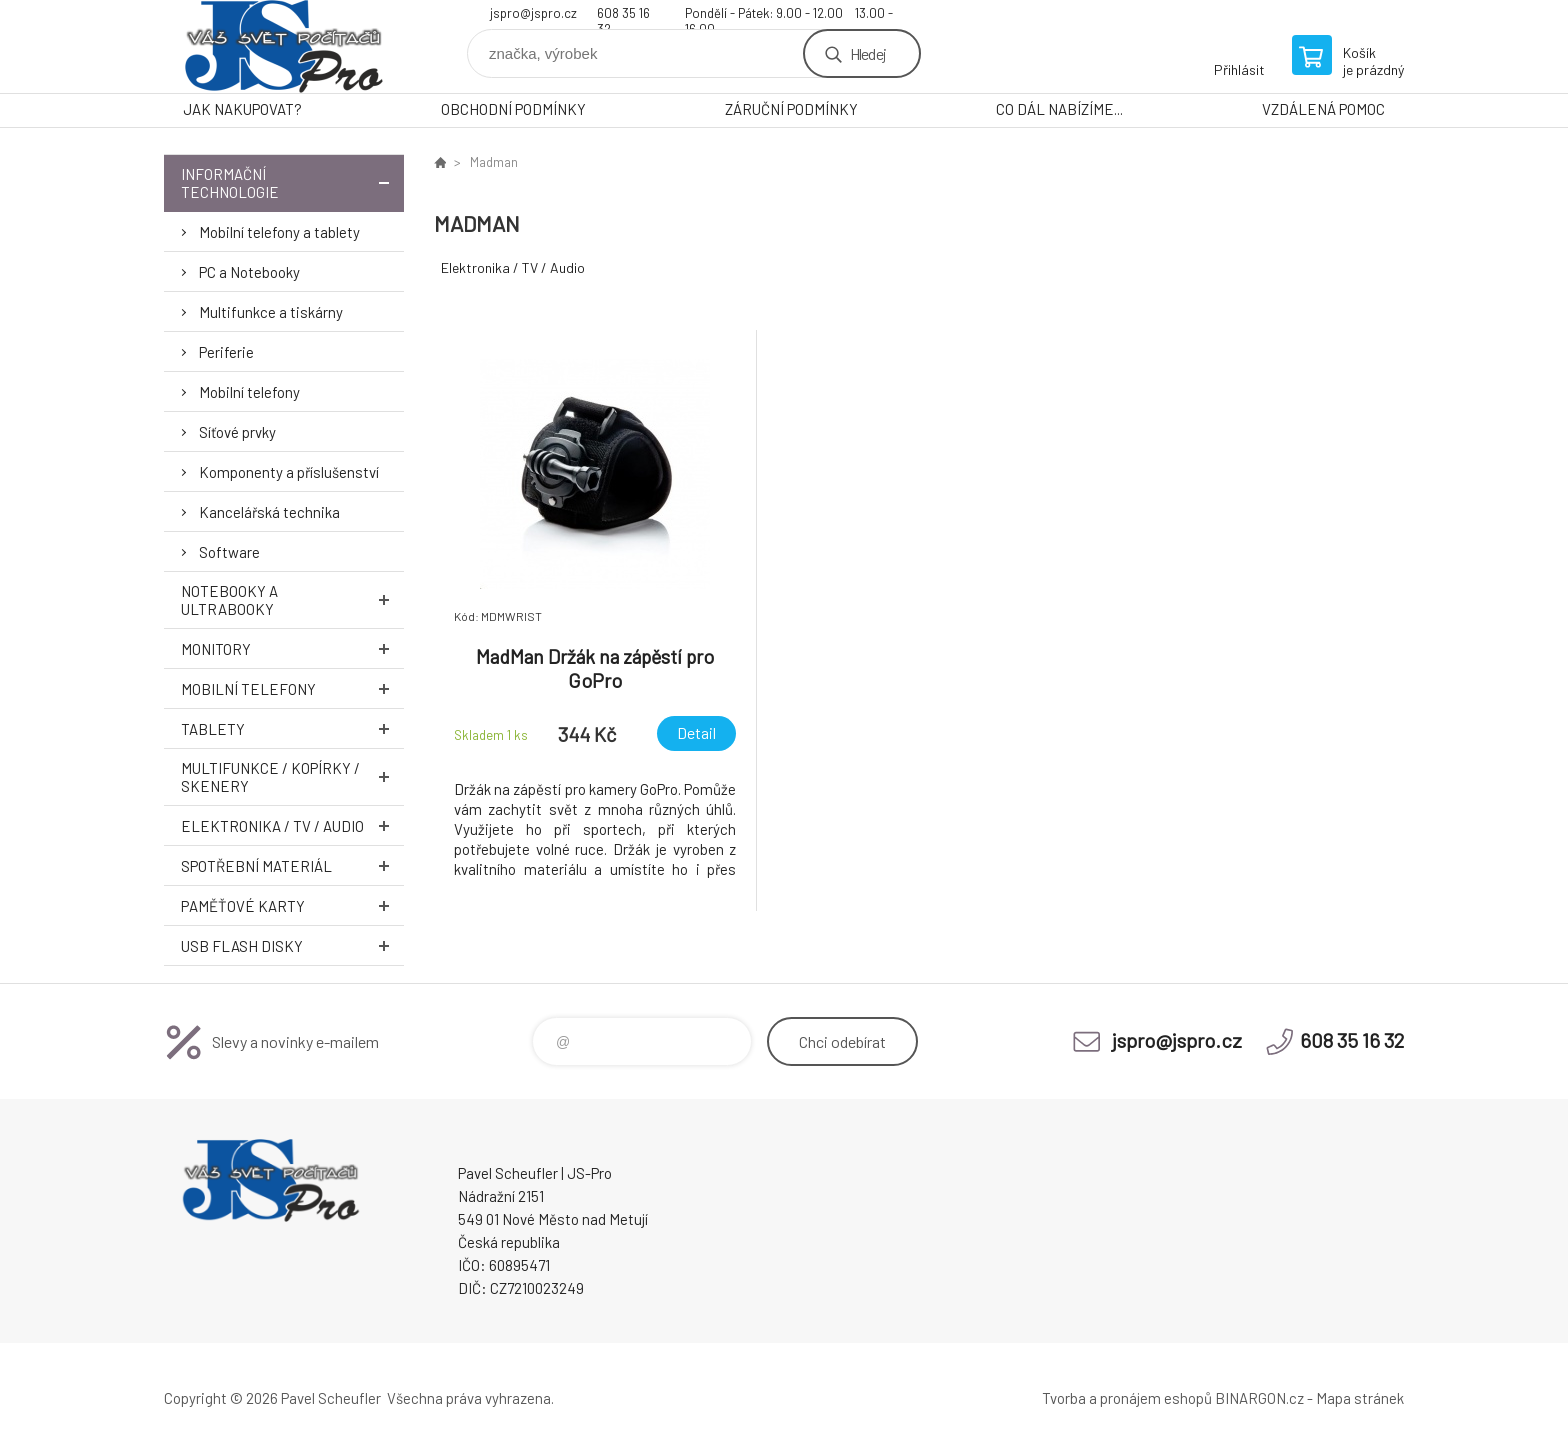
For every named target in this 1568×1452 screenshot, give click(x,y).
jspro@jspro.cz (533, 13)
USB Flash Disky (292, 945)
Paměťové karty (292, 905)
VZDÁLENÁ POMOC (1323, 109)
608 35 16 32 (623, 15)
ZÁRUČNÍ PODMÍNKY (791, 109)
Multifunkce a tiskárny (271, 312)
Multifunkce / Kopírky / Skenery (292, 777)
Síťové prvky (237, 432)
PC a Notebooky (249, 272)
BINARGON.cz (1259, 1398)
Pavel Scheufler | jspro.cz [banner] (284, 46)
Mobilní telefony (249, 392)
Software (229, 552)
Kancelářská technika (269, 512)
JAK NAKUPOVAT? (242, 109)
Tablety (292, 728)
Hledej (868, 53)
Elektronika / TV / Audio (292, 825)
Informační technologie (292, 183)
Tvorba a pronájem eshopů (1127, 1398)
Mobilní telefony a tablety (279, 232)
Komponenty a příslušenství (289, 472)
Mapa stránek (1360, 1398)
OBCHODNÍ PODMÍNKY (513, 109)
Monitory (292, 648)
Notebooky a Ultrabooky (292, 600)
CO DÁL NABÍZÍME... (1059, 109)
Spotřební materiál (292, 865)
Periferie (226, 352)
